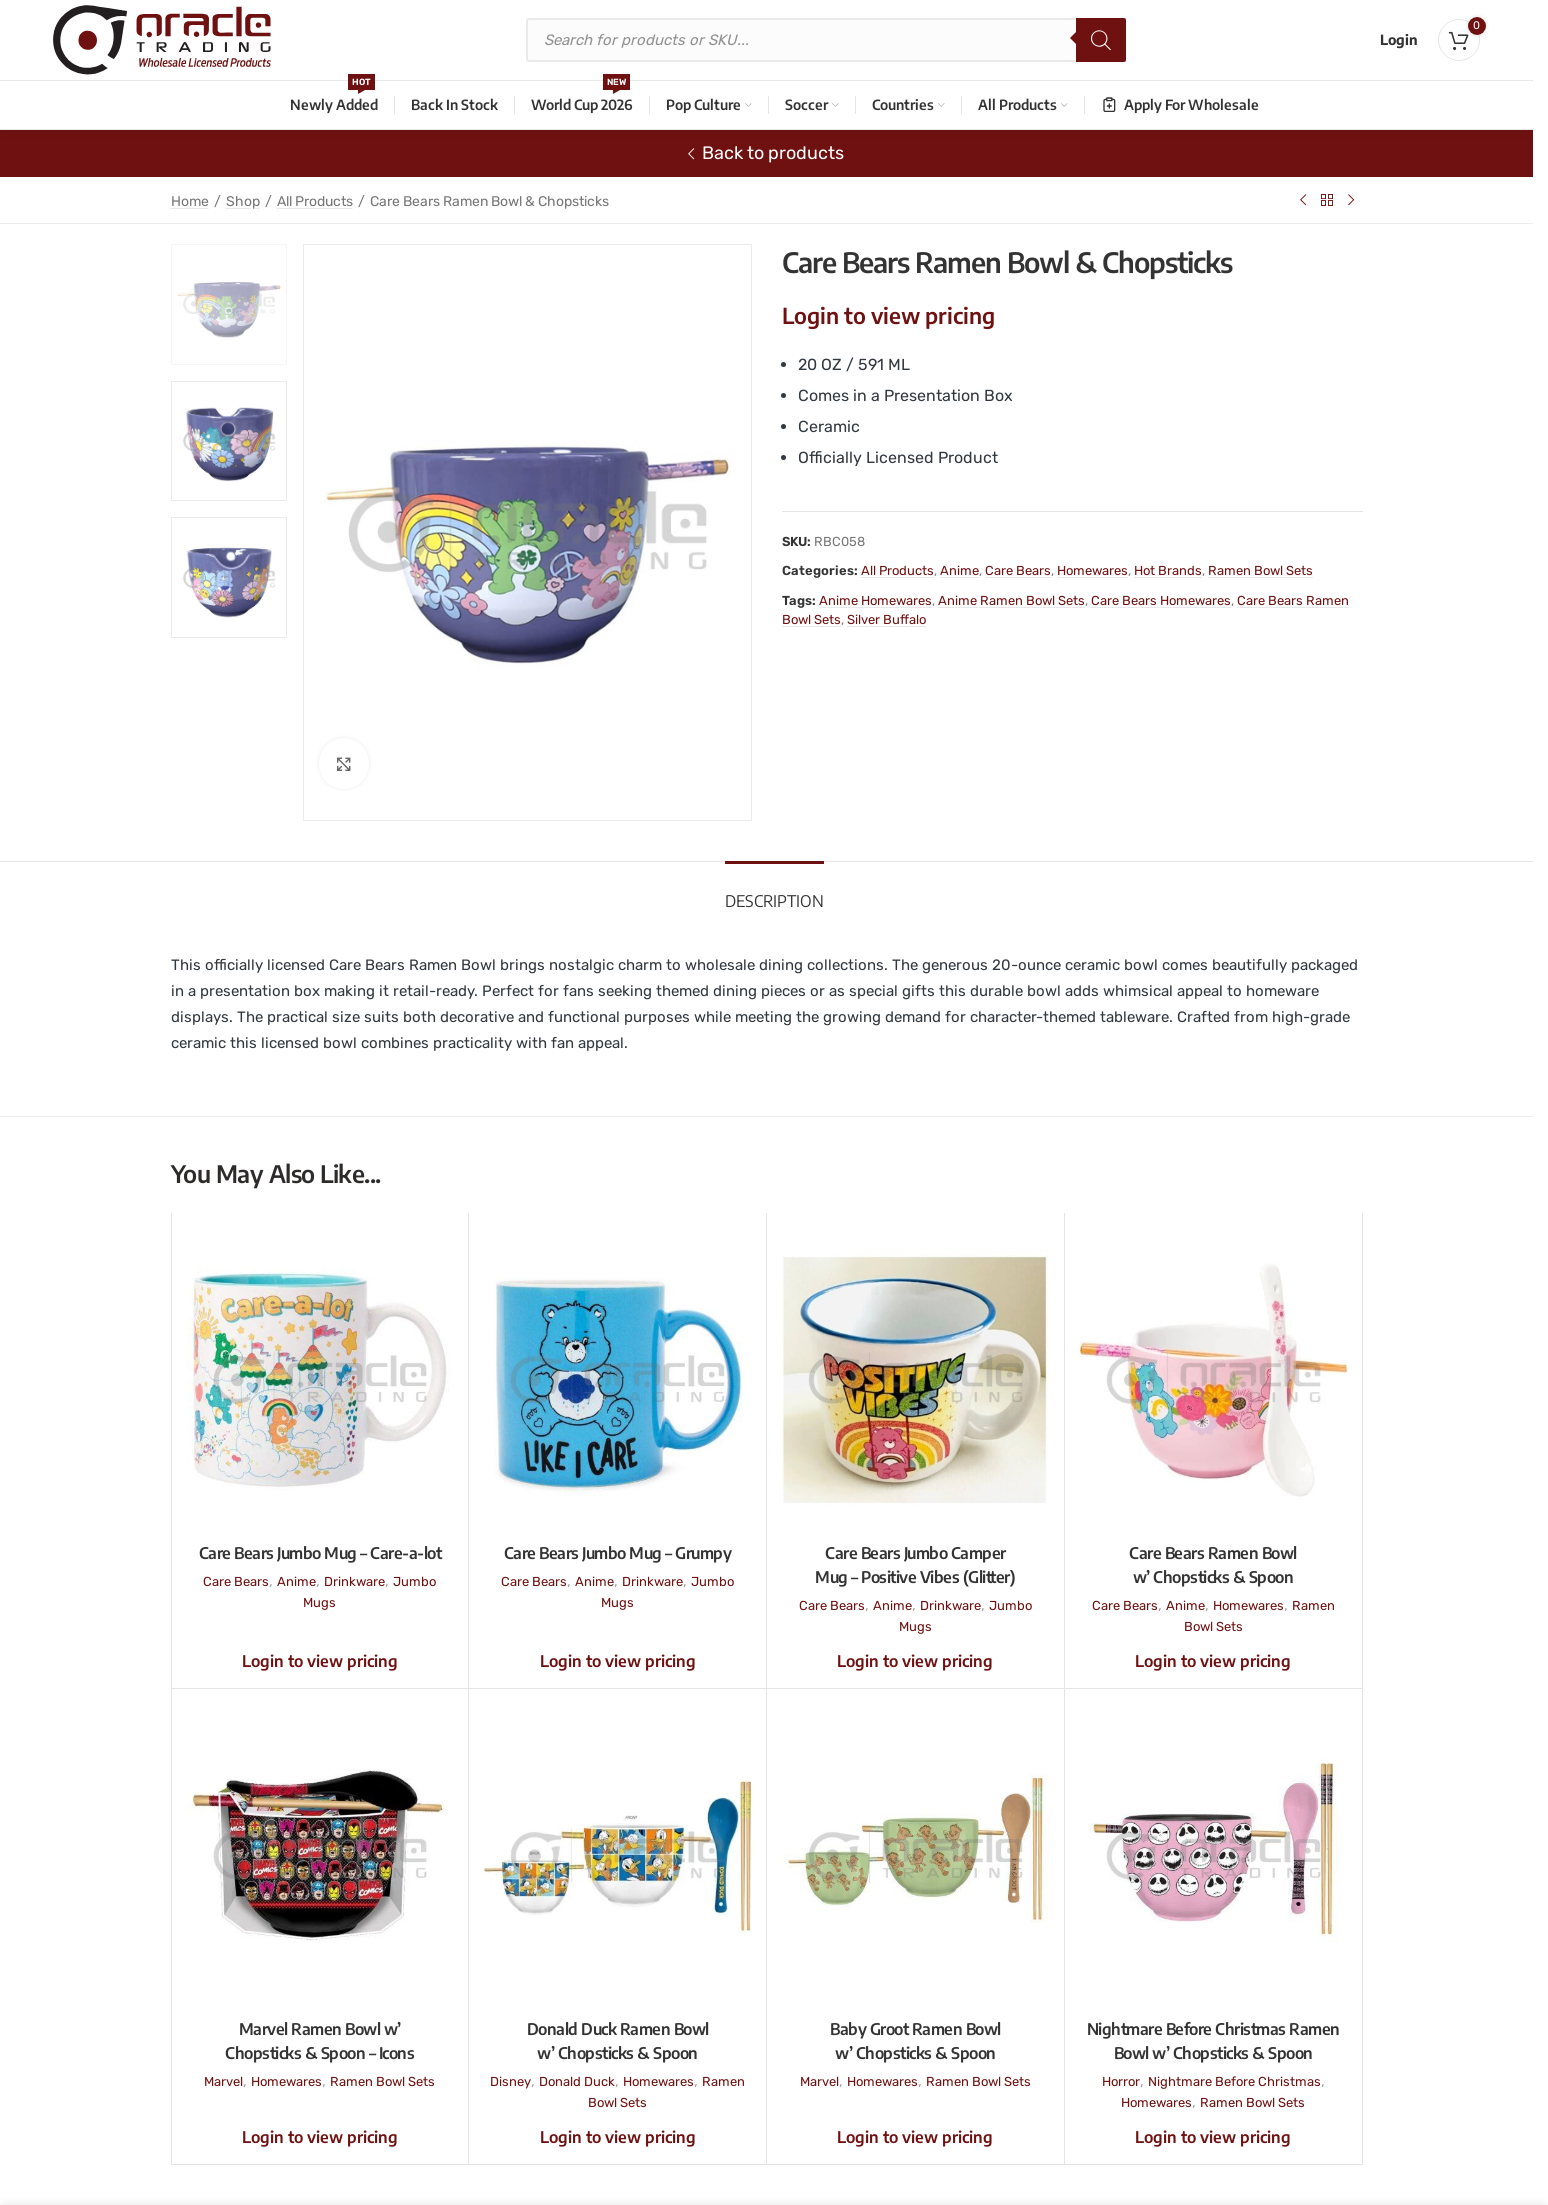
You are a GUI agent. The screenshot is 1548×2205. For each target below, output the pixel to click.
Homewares (1092, 570)
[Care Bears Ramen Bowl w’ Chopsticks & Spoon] (1213, 1380)
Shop (243, 201)
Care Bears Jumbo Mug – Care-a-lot (320, 1553)
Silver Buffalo (886, 619)
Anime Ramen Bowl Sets (1011, 600)
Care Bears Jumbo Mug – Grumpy (618, 1553)
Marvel (223, 2081)
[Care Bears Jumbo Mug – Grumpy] (617, 1380)
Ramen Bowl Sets (1260, 570)
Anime (959, 570)
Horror (1121, 2081)
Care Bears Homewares (1161, 600)
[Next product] (1351, 200)
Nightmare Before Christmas (1234, 2081)
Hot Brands (1168, 570)
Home (190, 201)
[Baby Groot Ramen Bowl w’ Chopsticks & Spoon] (915, 1856)
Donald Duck (577, 2081)
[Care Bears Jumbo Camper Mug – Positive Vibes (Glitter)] (915, 1380)
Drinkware (354, 1581)
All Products (315, 201)
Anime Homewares (875, 600)
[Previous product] (1303, 200)
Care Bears (1018, 570)
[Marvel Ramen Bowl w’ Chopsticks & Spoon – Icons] (320, 1856)
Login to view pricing (888, 315)
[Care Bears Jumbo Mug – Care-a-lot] (320, 1380)
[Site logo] (162, 39)
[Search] (1101, 40)
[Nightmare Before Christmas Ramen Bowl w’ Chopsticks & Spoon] (1213, 1856)
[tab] (774, 891)
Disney (510, 2081)
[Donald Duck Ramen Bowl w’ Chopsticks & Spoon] (617, 1856)
